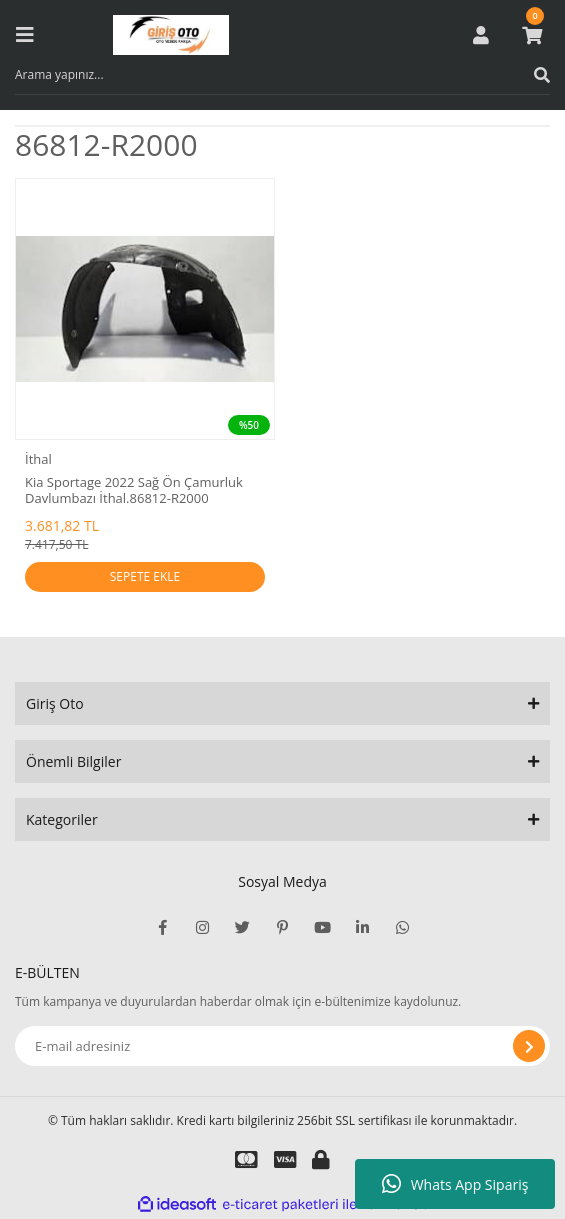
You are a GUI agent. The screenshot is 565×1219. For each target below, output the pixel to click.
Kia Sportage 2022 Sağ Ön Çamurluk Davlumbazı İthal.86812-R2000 (134, 490)
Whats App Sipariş (455, 1184)
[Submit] (529, 1046)
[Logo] (171, 35)
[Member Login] (481, 35)
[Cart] (532, 35)
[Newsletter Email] (282, 1046)
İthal (38, 459)
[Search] (282, 75)
